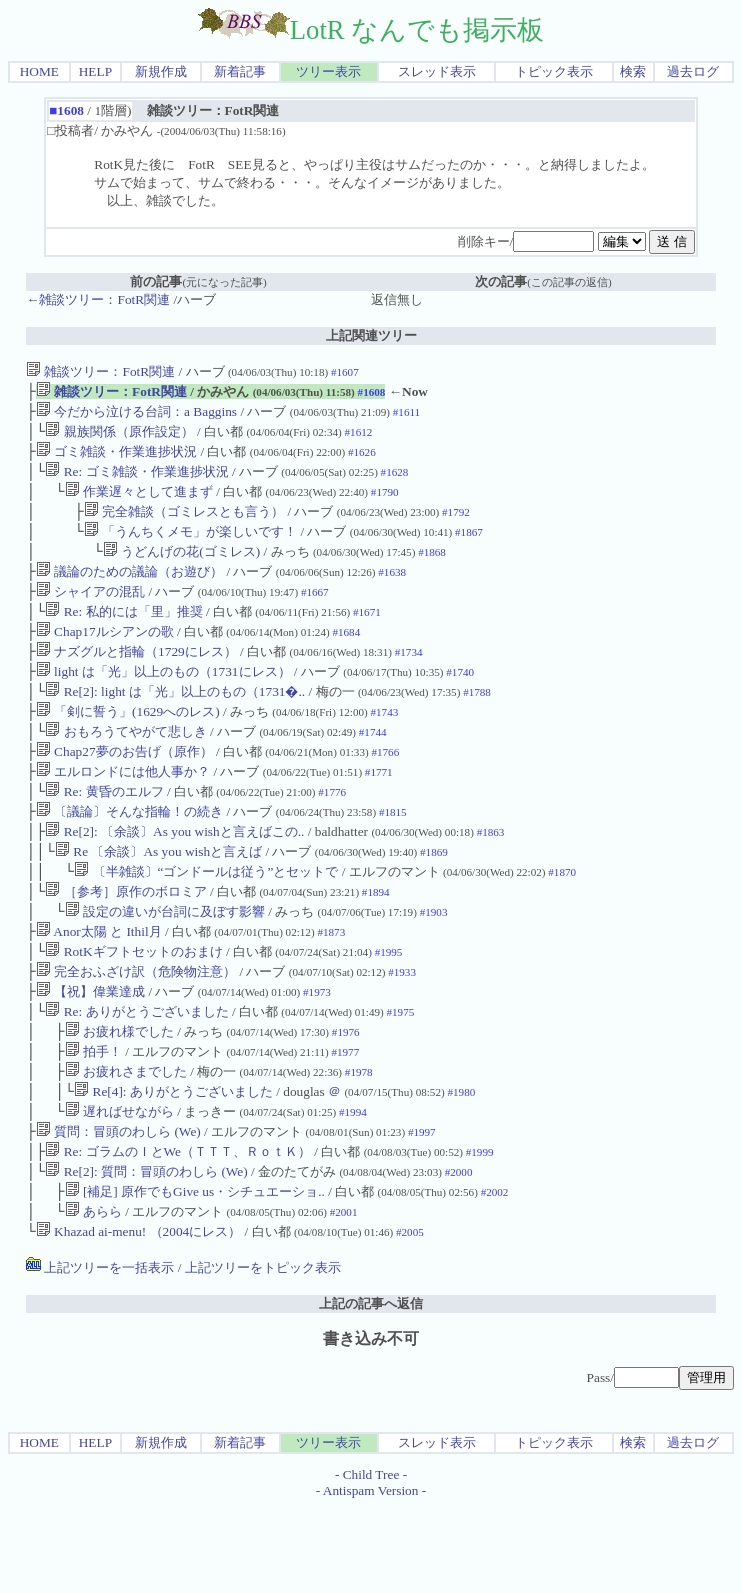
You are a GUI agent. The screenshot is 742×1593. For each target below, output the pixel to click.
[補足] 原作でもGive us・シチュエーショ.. (195, 1273)
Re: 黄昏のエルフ (104, 833)
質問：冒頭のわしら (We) (118, 1207)
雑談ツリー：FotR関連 (100, 371)
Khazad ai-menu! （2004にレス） (138, 1317)
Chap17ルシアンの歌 (105, 657)
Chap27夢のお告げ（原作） (124, 789)
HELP (95, 71)
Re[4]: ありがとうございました (173, 1163)
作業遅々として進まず (139, 503)
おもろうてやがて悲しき (125, 767)
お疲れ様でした (119, 1097)
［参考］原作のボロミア (125, 943)
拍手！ (93, 1119)
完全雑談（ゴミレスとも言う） (184, 525)
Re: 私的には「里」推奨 (123, 635)
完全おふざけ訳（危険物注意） (136, 1031)
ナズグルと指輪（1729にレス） (136, 679)
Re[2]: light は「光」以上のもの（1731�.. (175, 723)
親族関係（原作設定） (119, 437)
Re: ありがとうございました (136, 1075)
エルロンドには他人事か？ (123, 811)
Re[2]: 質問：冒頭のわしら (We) (146, 1251)
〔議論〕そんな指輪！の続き (129, 855)
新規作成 (161, 71)
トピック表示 (554, 71)
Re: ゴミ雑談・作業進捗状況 (136, 481)
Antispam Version (371, 1576)
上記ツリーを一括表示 (100, 1353)
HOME (39, 71)
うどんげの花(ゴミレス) (181, 569)
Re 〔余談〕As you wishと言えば (158, 899)
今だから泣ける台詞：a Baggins (136, 415)
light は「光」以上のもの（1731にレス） (163, 701)
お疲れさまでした (126, 1141)
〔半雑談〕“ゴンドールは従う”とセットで (206, 921)
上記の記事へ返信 (371, 1389)
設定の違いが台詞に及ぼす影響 (165, 965)
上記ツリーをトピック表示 (263, 1353)
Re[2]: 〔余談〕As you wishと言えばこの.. (174, 877)
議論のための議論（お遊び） (129, 591)
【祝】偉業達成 (90, 1053)
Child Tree (371, 1560)
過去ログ (693, 71)
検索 (633, 71)
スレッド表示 (437, 71)
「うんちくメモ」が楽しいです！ (190, 547)
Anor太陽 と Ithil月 (99, 987)
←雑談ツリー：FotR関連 (98, 299)
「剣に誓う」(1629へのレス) (128, 745)
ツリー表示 (328, 71)
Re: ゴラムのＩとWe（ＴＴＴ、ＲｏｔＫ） (178, 1229)
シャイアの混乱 (90, 613)
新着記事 (240, 71)
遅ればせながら (119, 1185)
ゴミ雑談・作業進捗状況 (116, 459)
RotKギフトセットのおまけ (133, 1009)
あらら (93, 1295)
